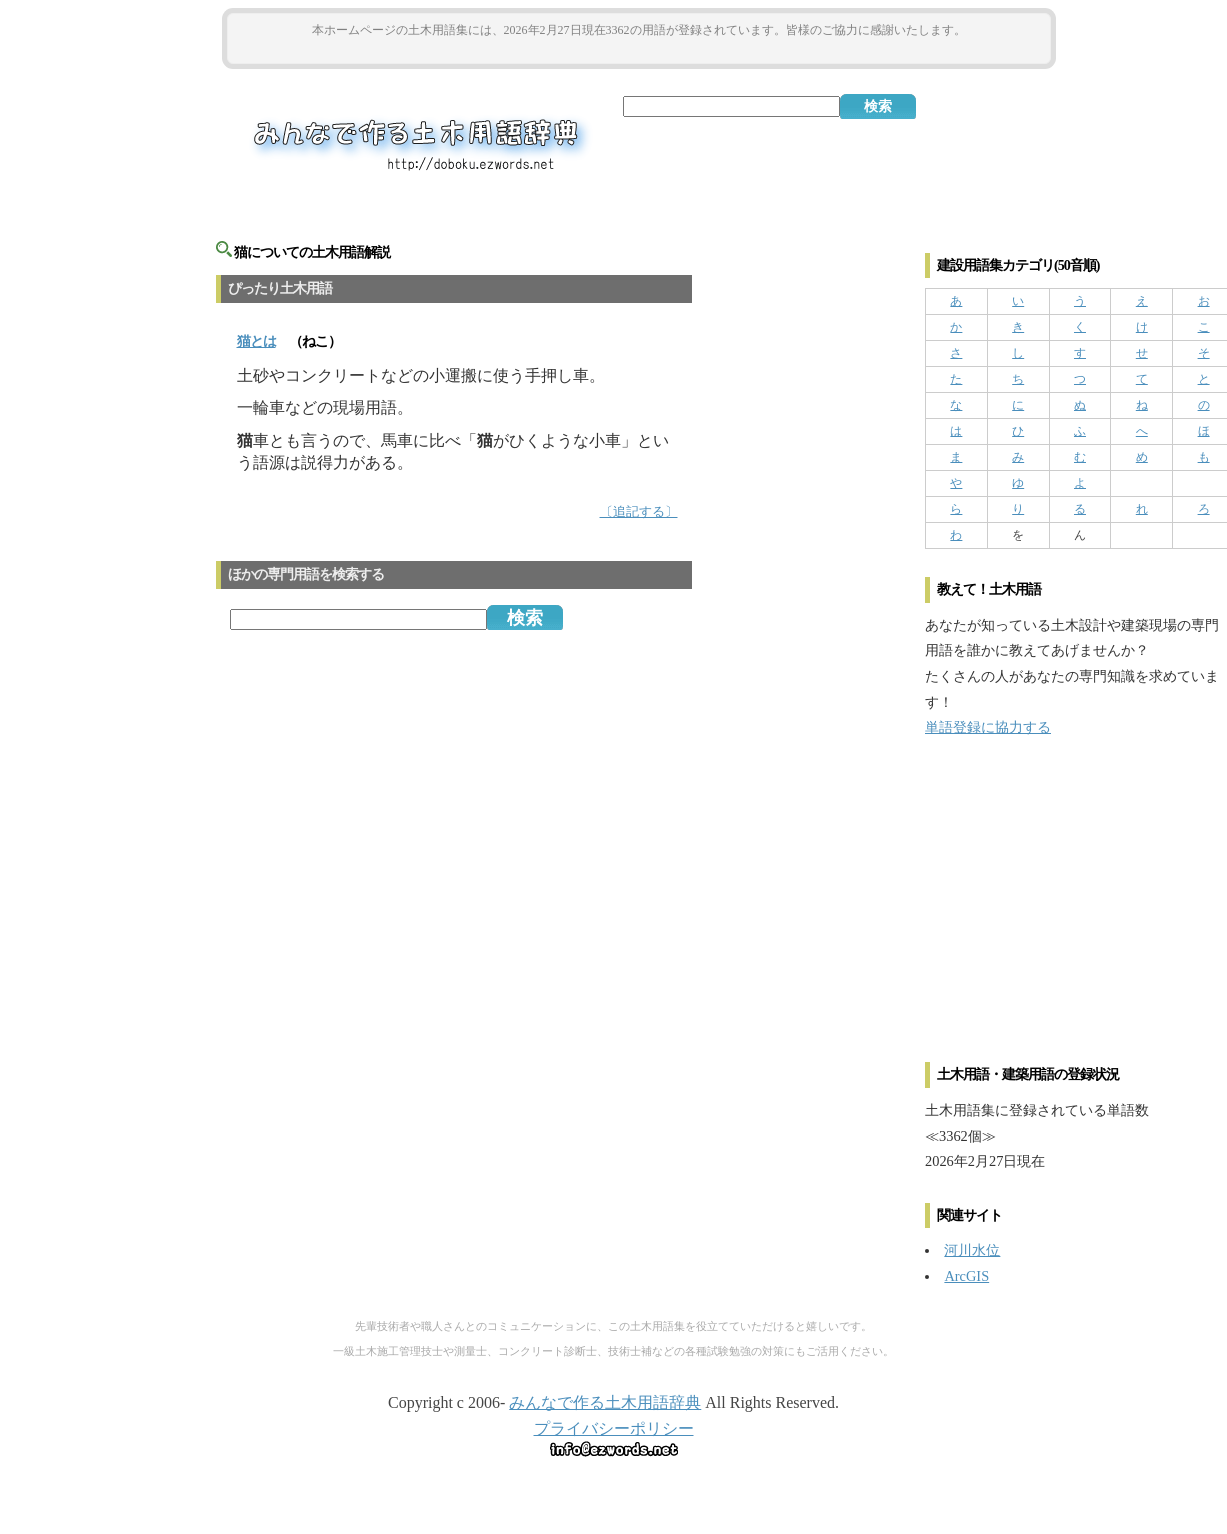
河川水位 (972, 1250)
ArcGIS (966, 1276)
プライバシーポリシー (614, 1428)
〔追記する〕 (639, 512)
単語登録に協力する (988, 727)
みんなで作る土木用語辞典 (605, 1402)
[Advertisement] (639, 51)
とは (256, 341)
